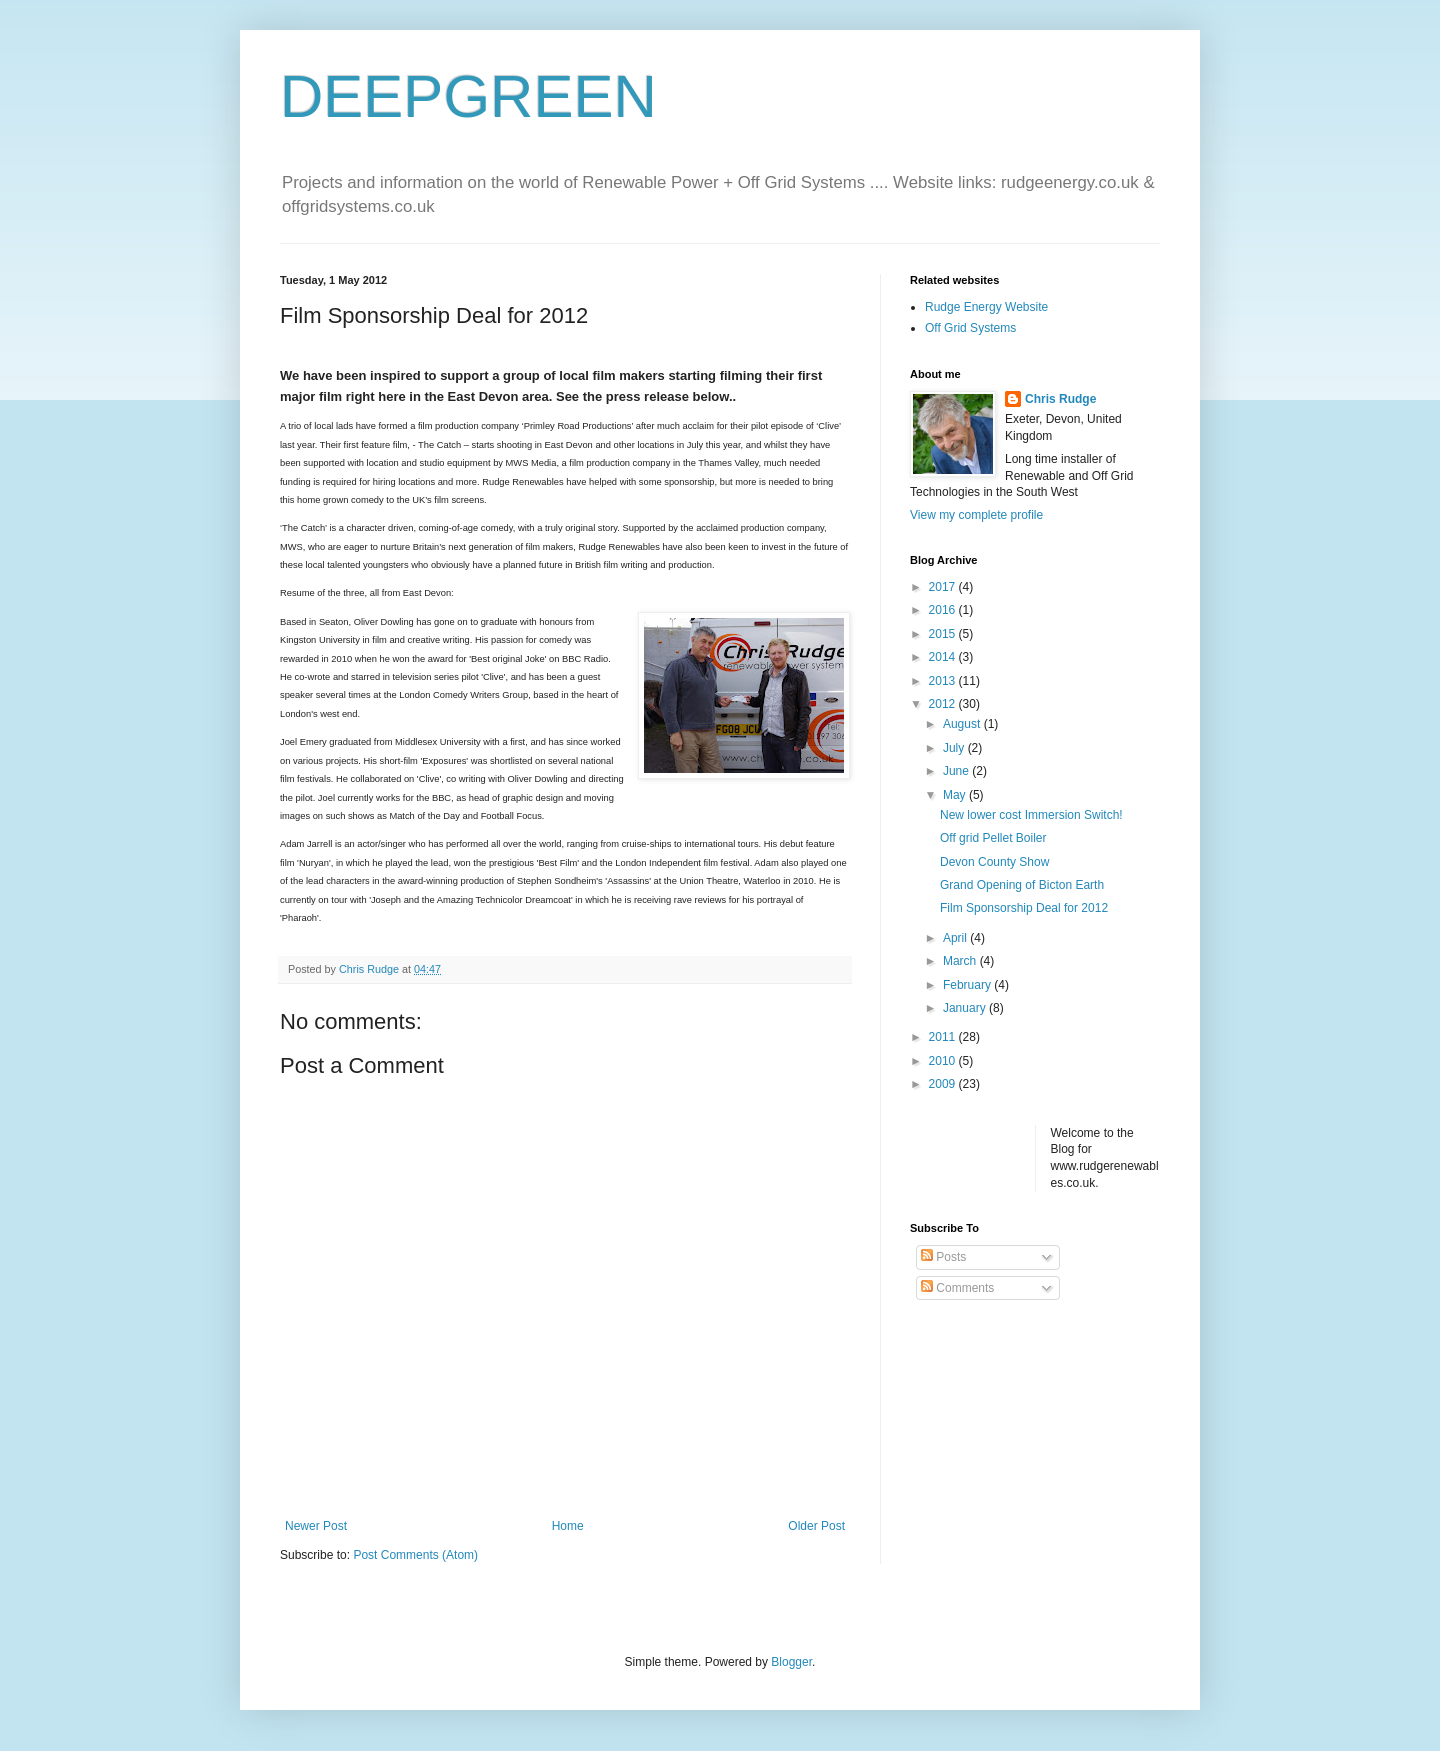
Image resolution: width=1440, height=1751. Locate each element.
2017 (944, 587)
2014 (944, 657)
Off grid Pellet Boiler (993, 838)
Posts (943, 1257)
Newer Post (316, 1526)
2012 (944, 704)
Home (568, 1526)
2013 (944, 681)
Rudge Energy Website (986, 307)
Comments (957, 1288)
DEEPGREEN (468, 96)
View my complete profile (976, 515)
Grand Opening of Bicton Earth (1022, 885)
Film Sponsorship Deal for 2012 (1024, 908)
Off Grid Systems (970, 328)
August (963, 724)
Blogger (791, 1662)
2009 (944, 1084)
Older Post (816, 1526)
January (966, 1008)
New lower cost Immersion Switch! (1031, 815)
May (956, 795)
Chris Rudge (1060, 399)
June (957, 771)
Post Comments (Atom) (415, 1555)
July (955, 748)
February (968, 985)
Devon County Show (994, 862)
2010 (944, 1061)
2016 (944, 610)
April (956, 938)
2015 (944, 634)
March (961, 961)
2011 (944, 1037)
